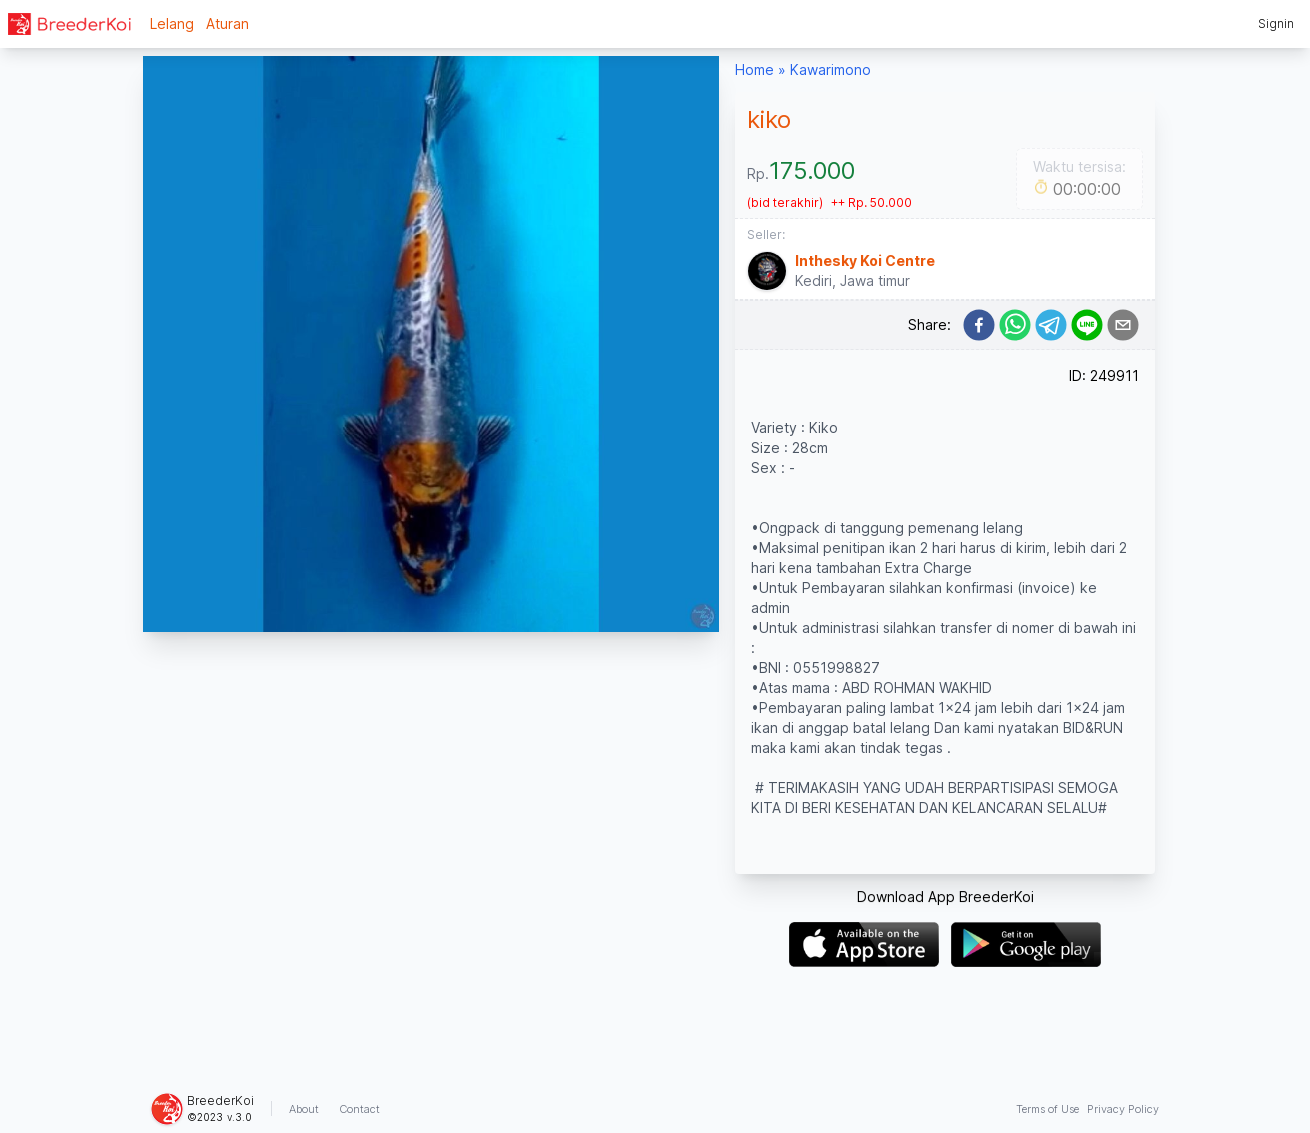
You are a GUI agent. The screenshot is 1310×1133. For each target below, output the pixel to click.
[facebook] (979, 325)
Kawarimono (830, 69)
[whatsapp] (1015, 325)
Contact (359, 1109)
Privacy (1123, 1109)
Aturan (227, 23)
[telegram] (1051, 325)
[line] (1087, 325)
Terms (1047, 1109)
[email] (1123, 325)
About (304, 1109)
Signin (1276, 23)
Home (754, 69)
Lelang (172, 23)
